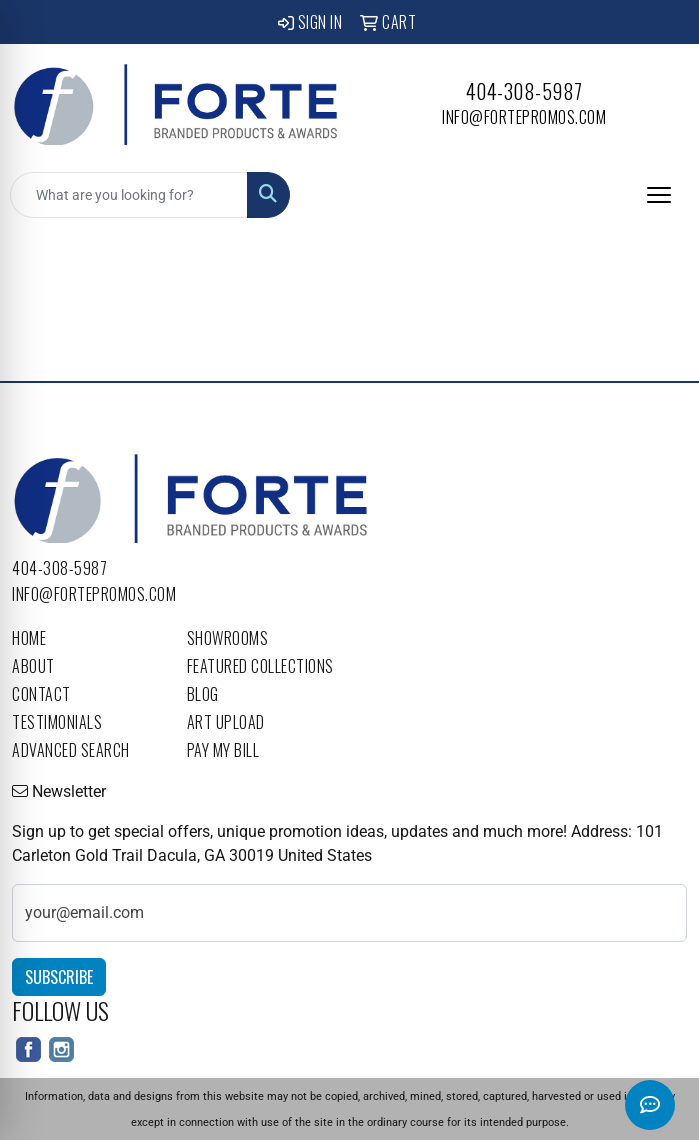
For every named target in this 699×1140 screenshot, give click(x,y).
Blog (203, 694)
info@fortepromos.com (524, 117)
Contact (41, 694)
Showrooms (228, 638)
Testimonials (57, 722)
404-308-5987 (524, 91)
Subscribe (59, 977)
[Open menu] (659, 195)
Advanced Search (71, 750)
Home (29, 638)
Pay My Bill (223, 750)
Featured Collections (260, 666)
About (33, 666)
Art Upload (226, 722)
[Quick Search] (129, 195)
